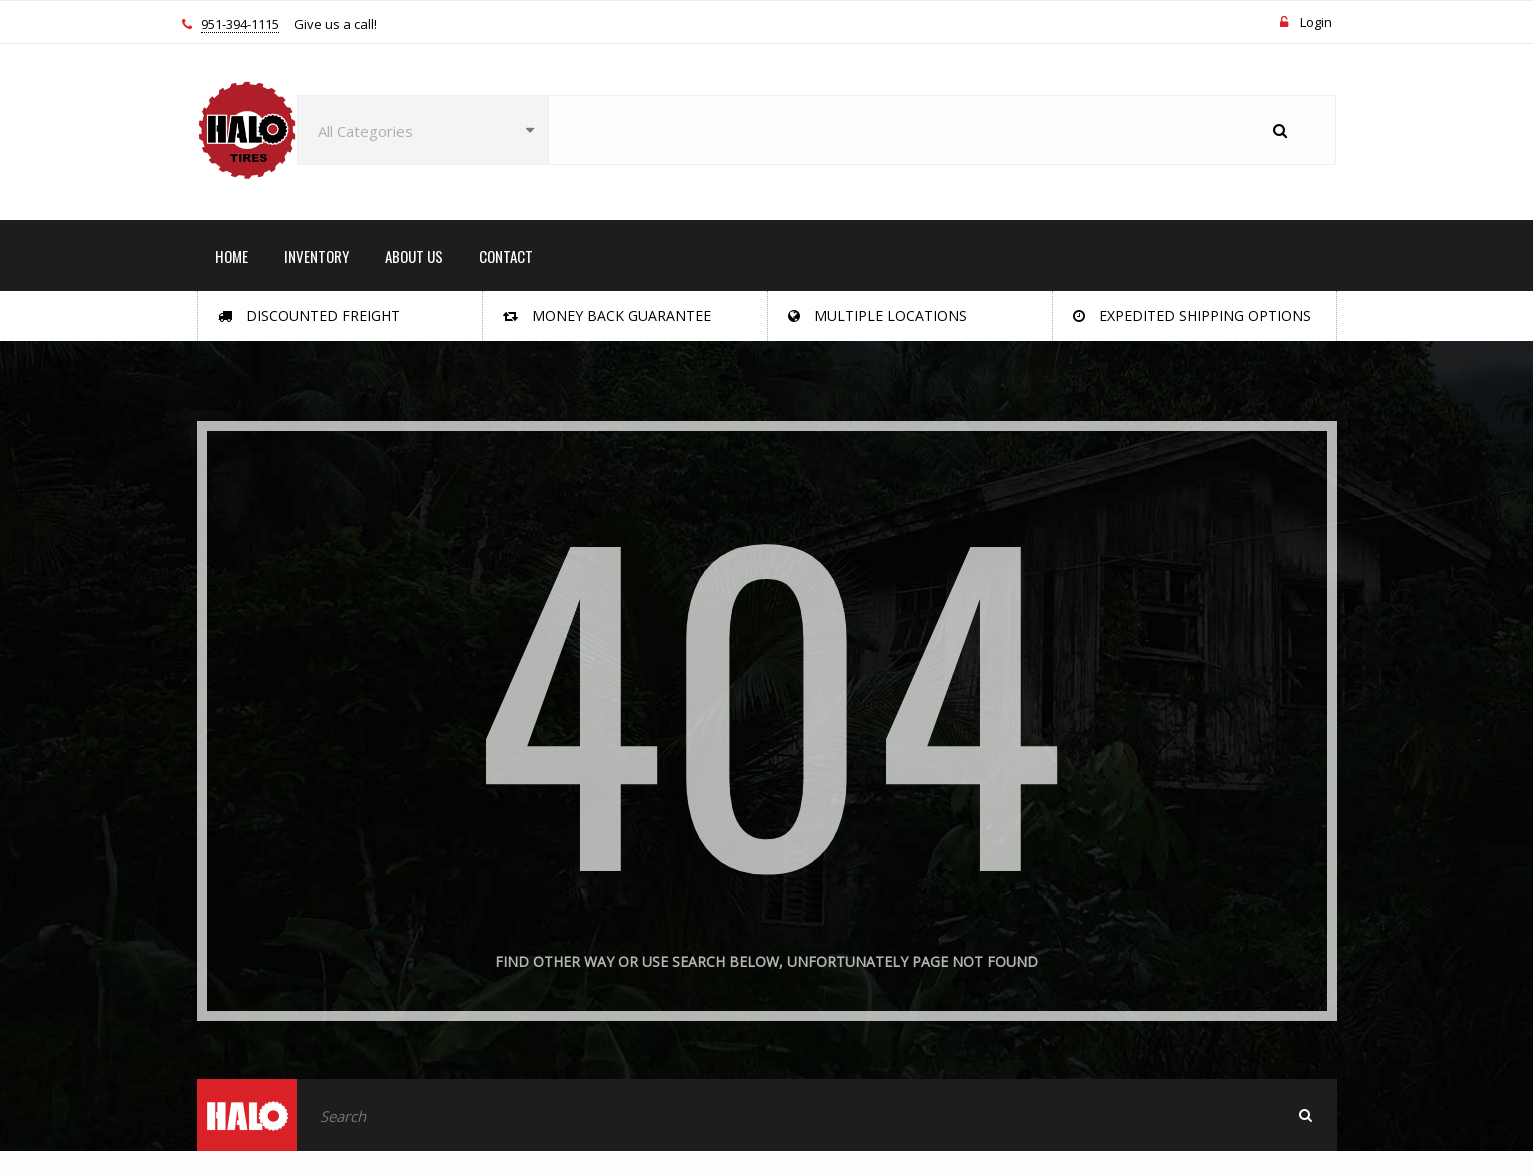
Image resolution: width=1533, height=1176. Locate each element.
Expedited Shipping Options (1192, 315)
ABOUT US (414, 256)
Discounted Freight (309, 315)
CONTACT (506, 256)
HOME (231, 256)
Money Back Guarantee (607, 315)
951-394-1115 (240, 25)
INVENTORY (316, 256)
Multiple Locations (877, 315)
